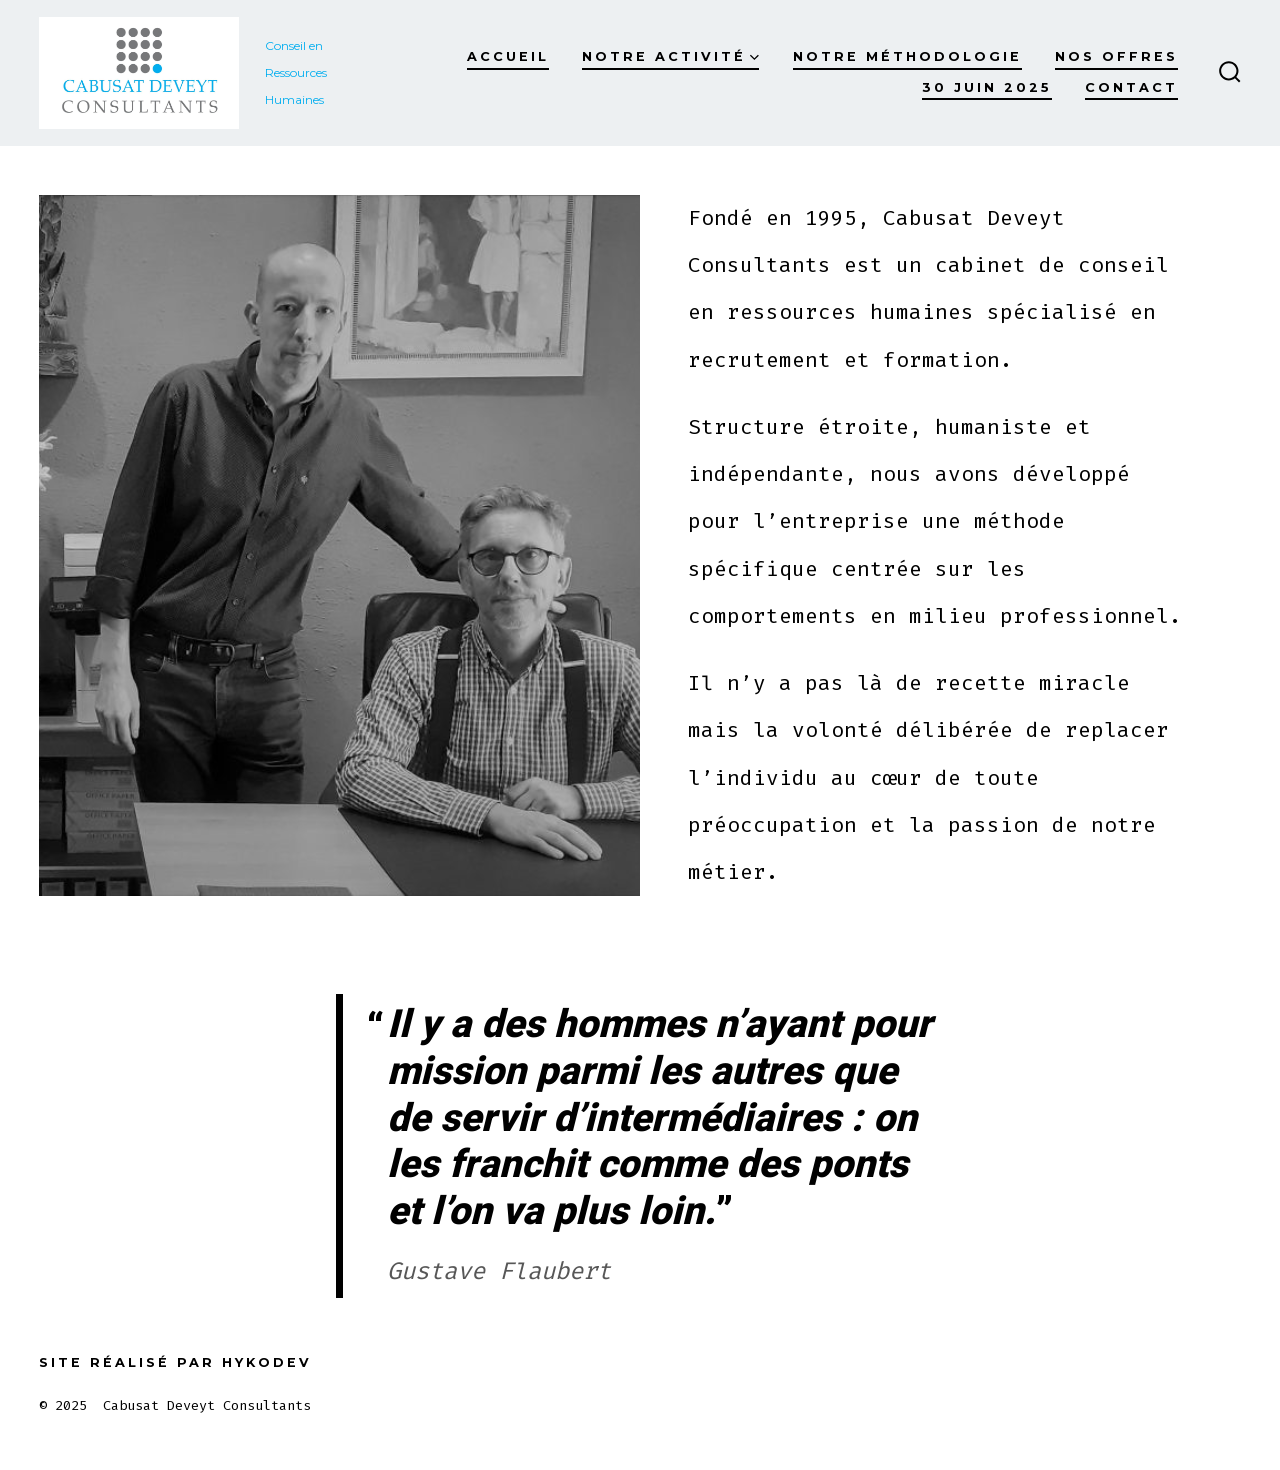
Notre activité (670, 56)
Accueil (508, 56)
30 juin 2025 (987, 87)
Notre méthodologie (907, 56)
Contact (1131, 87)
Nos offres (1116, 56)
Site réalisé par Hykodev (175, 1362)
